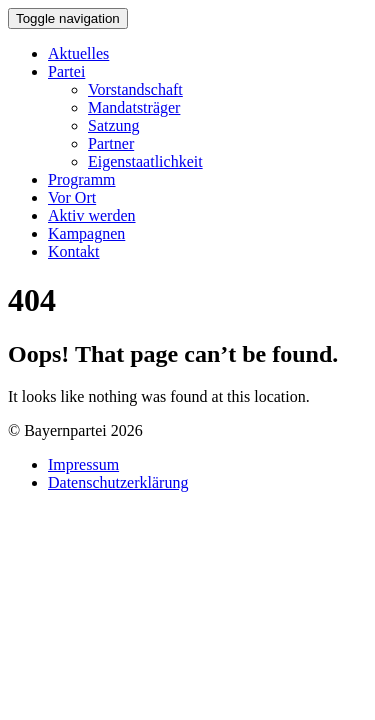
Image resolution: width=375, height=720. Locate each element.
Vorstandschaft (135, 89)
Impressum (83, 464)
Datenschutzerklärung (118, 482)
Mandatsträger (134, 107)
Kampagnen (86, 233)
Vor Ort (72, 197)
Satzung (114, 125)
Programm (82, 179)
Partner (111, 143)
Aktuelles (78, 53)
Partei (66, 71)
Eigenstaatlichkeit (145, 161)
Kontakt (74, 251)
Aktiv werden (92, 215)
